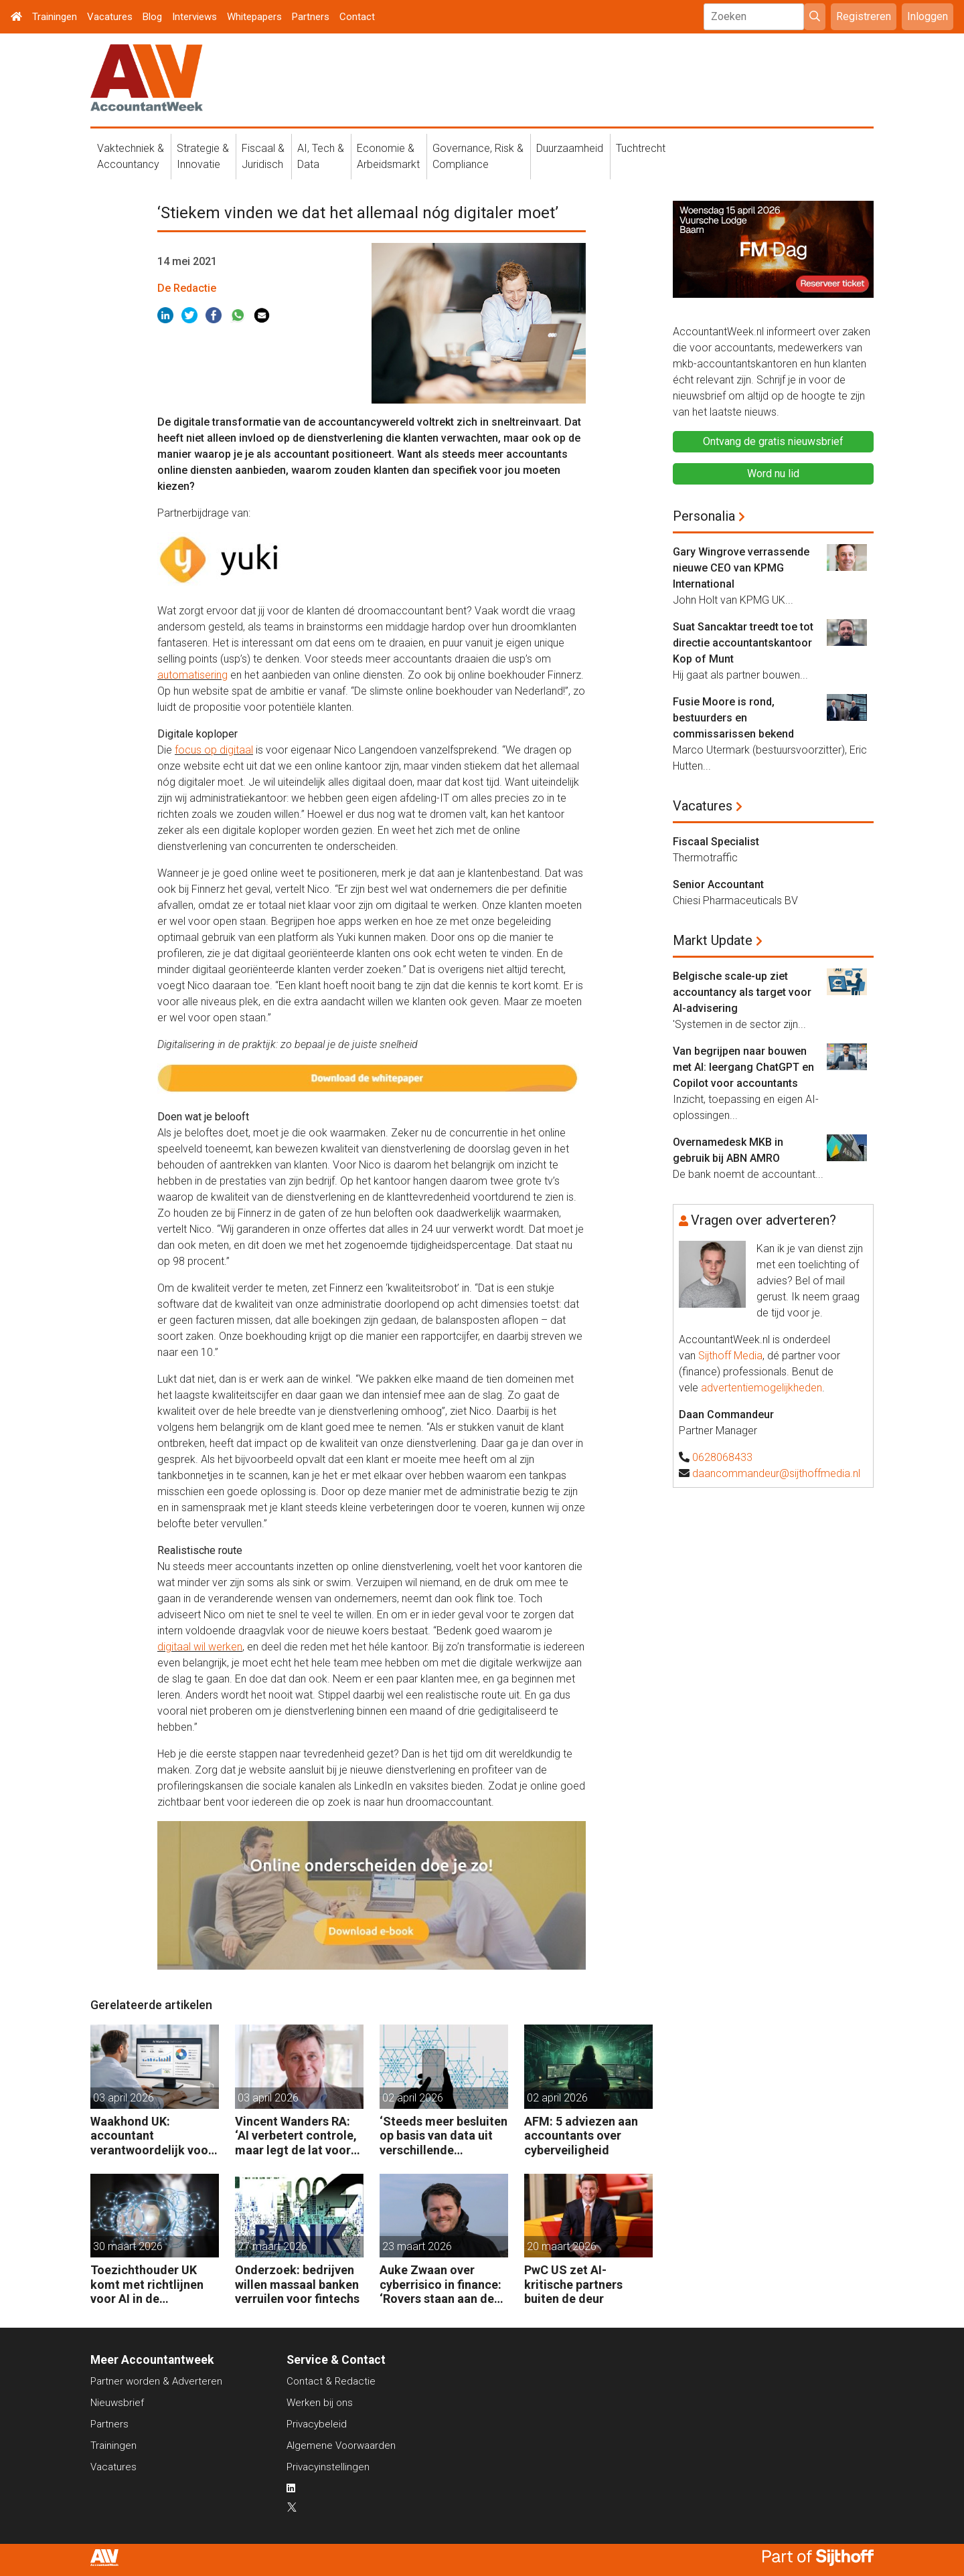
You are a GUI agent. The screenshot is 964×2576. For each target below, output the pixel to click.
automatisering (192, 675)
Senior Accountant (718, 884)
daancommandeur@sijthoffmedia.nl (776, 1473)
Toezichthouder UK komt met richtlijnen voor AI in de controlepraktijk (147, 2284)
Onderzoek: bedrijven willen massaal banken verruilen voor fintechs (297, 2284)
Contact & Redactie (331, 2381)
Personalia (704, 516)
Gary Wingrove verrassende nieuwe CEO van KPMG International (741, 567)
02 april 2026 (412, 2097)
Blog (152, 17)
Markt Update (712, 940)
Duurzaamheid (569, 148)
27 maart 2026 (272, 2246)
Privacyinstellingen (328, 2467)
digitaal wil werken (199, 1646)
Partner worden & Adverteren (156, 2381)
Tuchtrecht (640, 148)
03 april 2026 (123, 2097)
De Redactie (186, 288)
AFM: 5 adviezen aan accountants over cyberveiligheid (581, 2135)
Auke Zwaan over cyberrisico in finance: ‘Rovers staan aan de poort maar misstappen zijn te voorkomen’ (440, 2284)
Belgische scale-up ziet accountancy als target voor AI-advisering (742, 992)
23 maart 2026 (417, 2246)
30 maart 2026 (128, 2246)
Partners (310, 17)
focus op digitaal (214, 750)
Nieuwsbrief (117, 2403)
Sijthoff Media (730, 1355)
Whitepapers (254, 17)
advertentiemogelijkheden (761, 1387)
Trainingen (54, 17)
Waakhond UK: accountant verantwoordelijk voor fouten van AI (151, 2136)
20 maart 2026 (561, 2246)
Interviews (194, 17)
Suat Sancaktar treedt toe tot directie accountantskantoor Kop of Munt (743, 642)
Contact (357, 17)
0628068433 (722, 1457)
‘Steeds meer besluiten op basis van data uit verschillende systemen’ (443, 2136)
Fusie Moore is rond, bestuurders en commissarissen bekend (733, 717)
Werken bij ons (320, 2403)
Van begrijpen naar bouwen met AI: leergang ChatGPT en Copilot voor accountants (743, 1067)
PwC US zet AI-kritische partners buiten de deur (573, 2284)
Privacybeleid (317, 2424)
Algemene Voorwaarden (341, 2445)
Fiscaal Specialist (716, 841)
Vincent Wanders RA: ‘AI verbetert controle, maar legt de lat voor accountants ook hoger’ (296, 2136)
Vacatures (110, 17)
